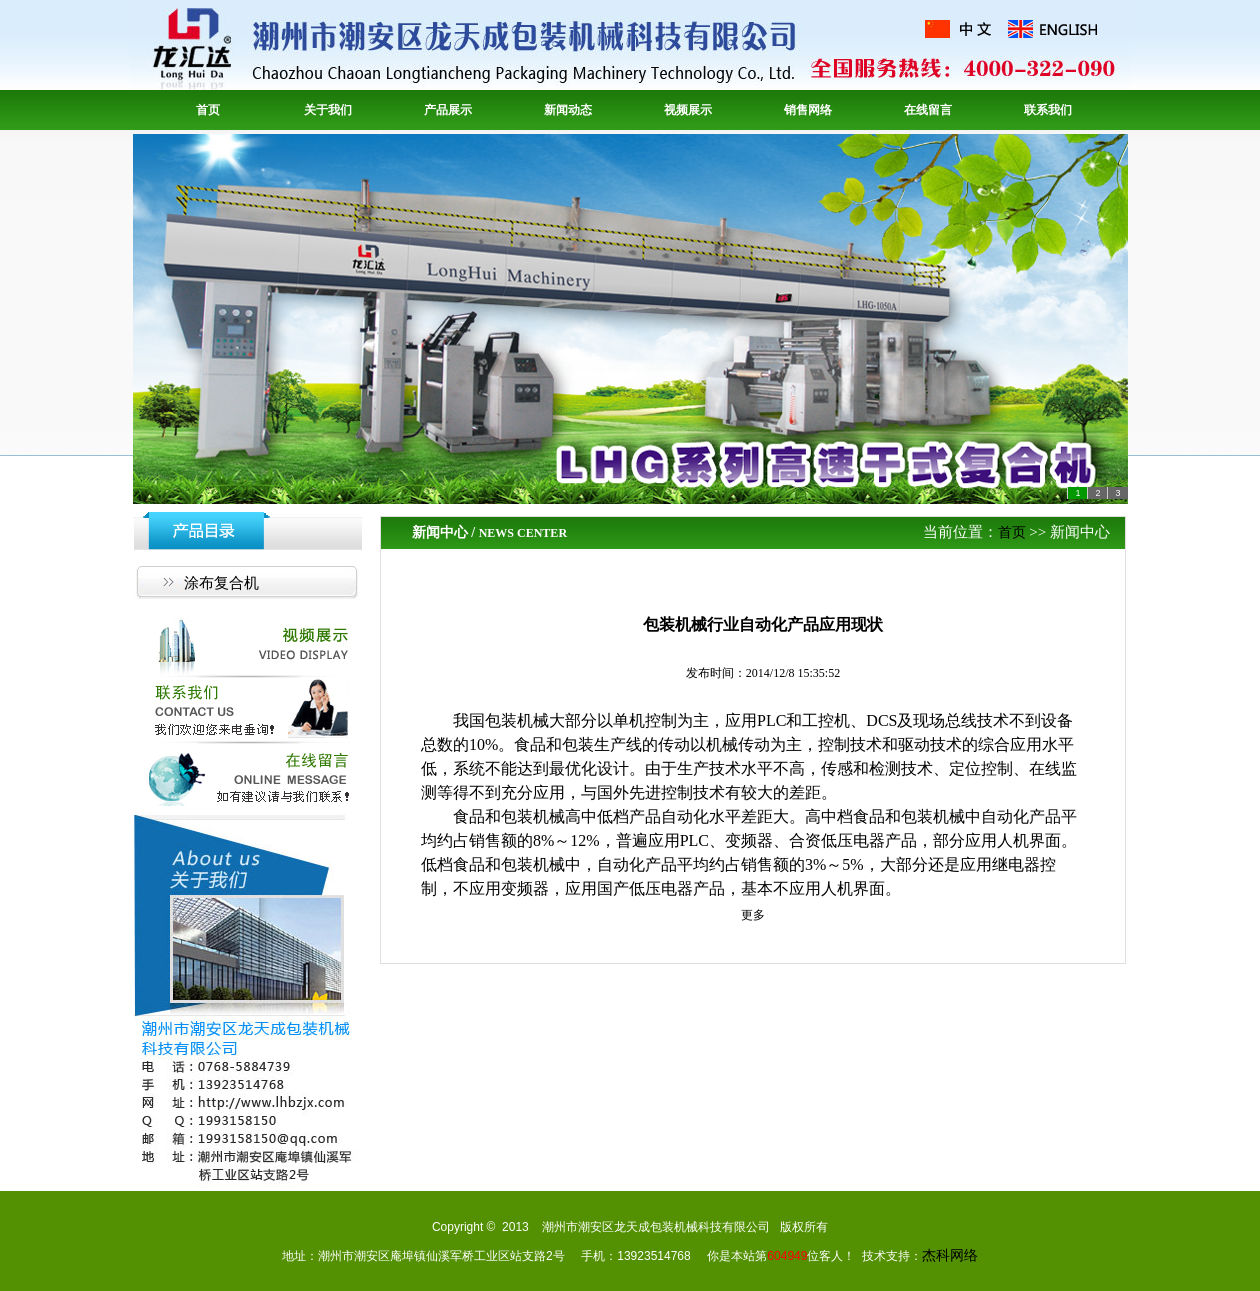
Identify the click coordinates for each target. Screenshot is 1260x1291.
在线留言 (928, 110)
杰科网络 (950, 1255)
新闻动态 (568, 110)
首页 (208, 110)
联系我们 (1048, 110)
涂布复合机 (221, 583)
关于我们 (328, 110)
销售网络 (808, 110)
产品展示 (448, 110)
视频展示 (688, 110)
